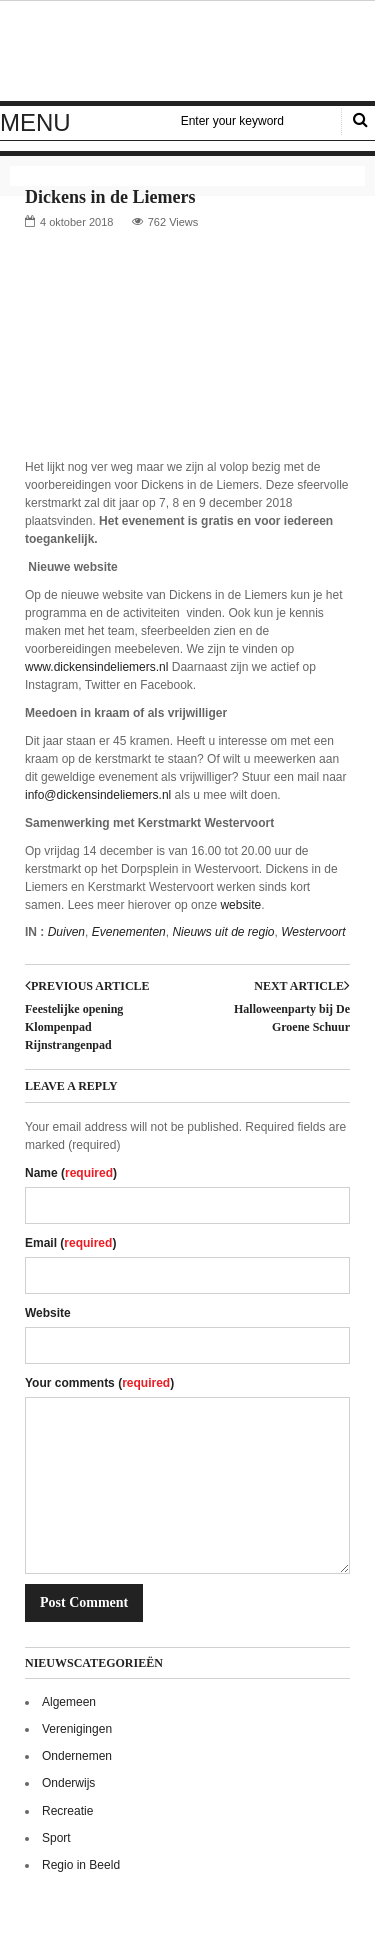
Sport (56, 1838)
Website (48, 1313)
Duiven (66, 932)
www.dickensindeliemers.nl (96, 667)
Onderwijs (68, 1783)
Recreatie (67, 1811)
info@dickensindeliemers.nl (98, 795)
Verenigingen (77, 1729)
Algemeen (69, 1702)
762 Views (173, 222)
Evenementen (129, 932)
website (240, 905)
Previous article (87, 986)
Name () (71, 1173)
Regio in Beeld (81, 1865)
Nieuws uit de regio (223, 932)
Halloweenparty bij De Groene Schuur (292, 1018)
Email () (70, 1243)
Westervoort (313, 932)
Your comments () (99, 1383)
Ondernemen (77, 1756)
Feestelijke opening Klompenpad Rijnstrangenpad (74, 1027)
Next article (302, 986)
